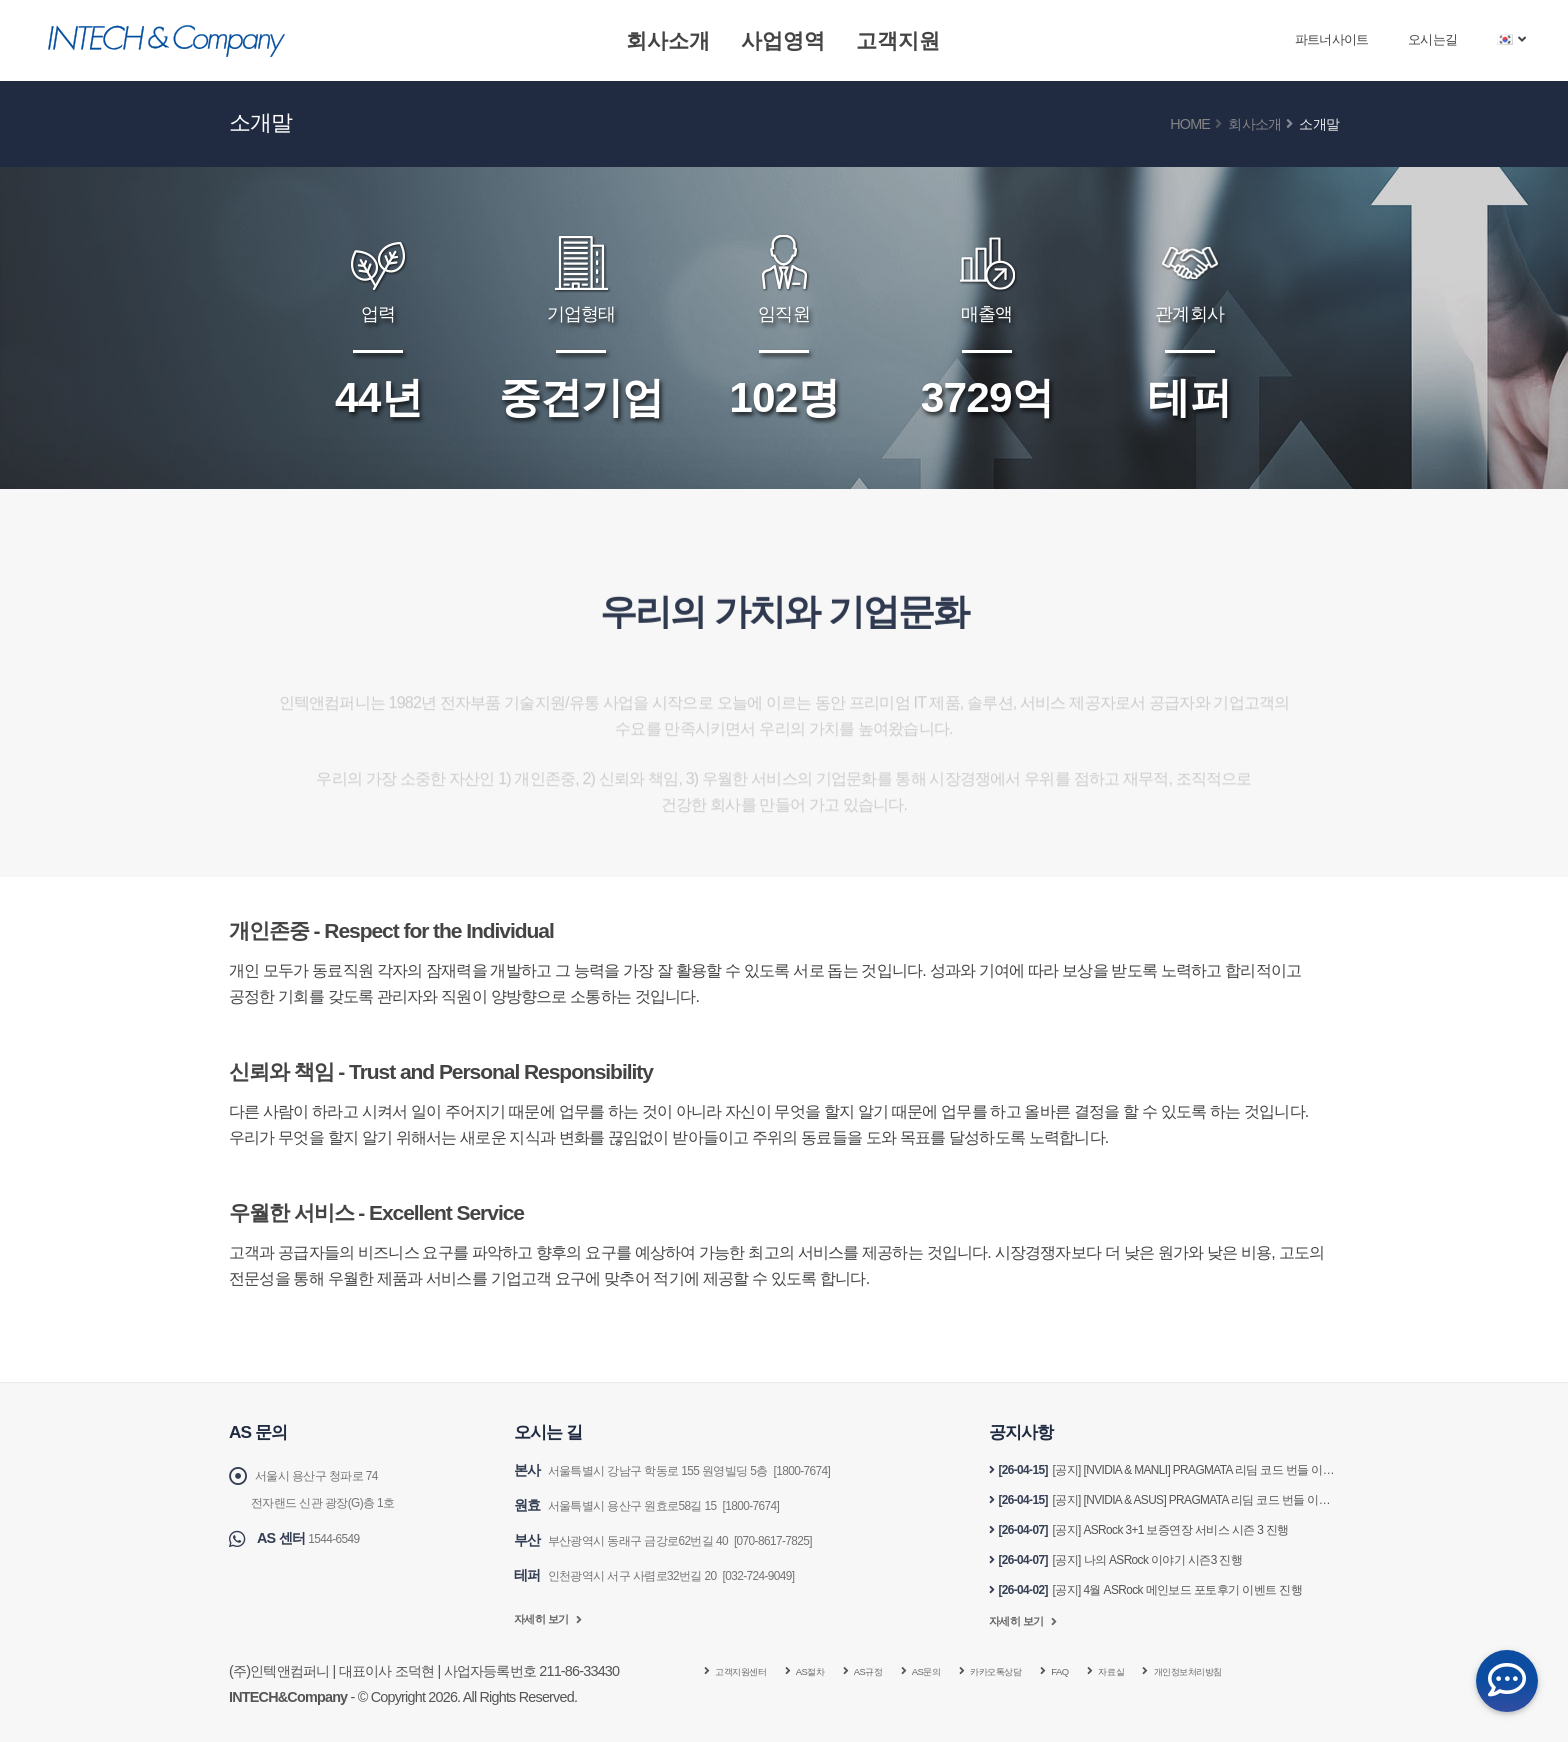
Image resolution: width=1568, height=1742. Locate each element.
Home (1190, 124)
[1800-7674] (846, 1470)
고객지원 (898, 40)
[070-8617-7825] (813, 1538)
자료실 (1180, 1671)
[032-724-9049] (796, 1572)
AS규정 (898, 1671)
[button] (1512, 39)
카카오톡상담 (1047, 1671)
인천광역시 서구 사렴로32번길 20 (649, 1572)
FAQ (1123, 1671)
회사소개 (668, 40)
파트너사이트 (1331, 39)
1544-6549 (339, 1536)
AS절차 (831, 1671)
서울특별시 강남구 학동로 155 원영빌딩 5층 (678, 1470)
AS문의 (964, 1671)
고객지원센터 (748, 1671)
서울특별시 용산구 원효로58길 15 (649, 1504)
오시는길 (1432, 39)
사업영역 (783, 40)
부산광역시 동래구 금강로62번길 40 (655, 1538)
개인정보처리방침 (1274, 1671)
